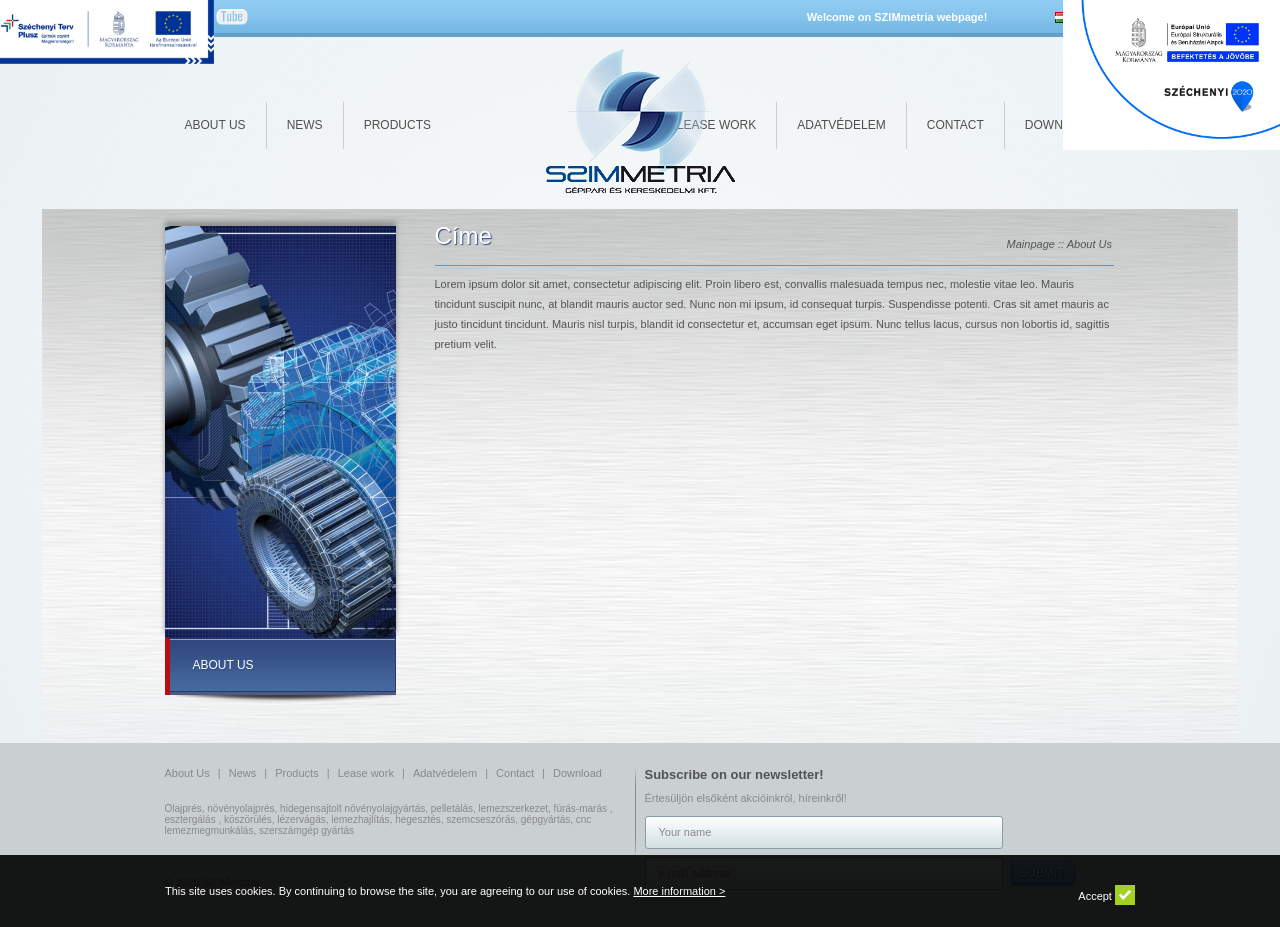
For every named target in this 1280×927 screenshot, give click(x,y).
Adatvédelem (841, 125)
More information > (679, 891)
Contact (955, 125)
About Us (215, 125)
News (305, 125)
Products (397, 125)
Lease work (366, 773)
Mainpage (1031, 244)
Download (1060, 125)
